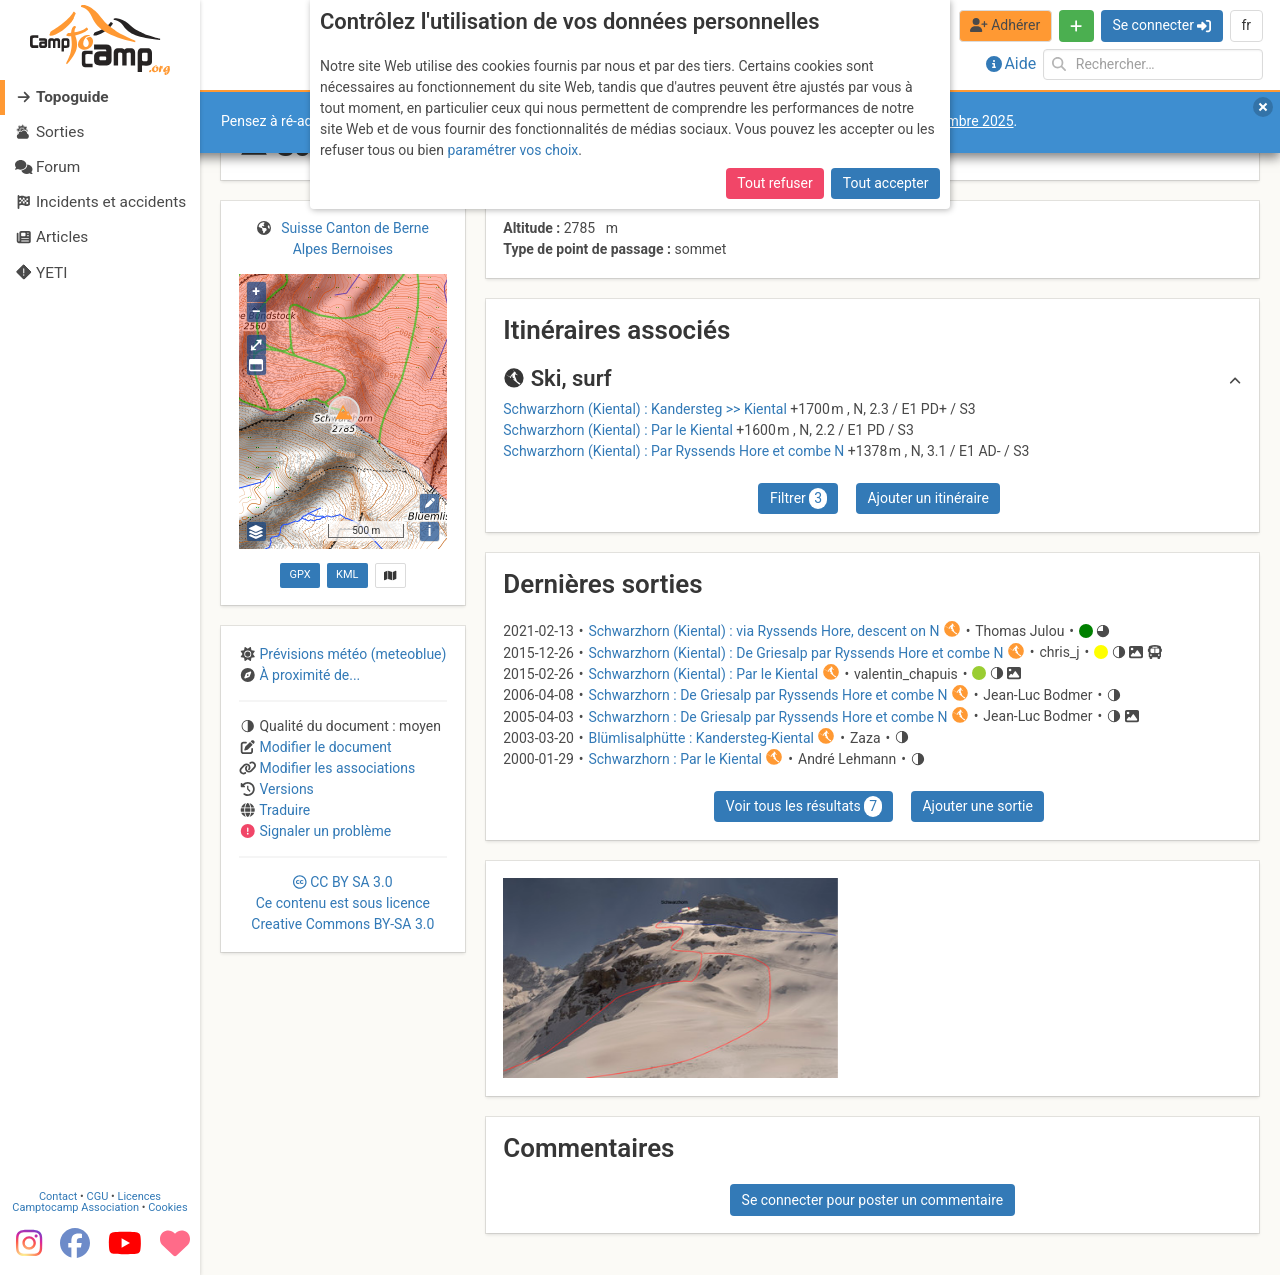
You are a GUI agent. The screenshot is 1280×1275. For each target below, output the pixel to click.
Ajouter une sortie (977, 806)
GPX (299, 574)
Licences (139, 1197)
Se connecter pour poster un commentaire (873, 1200)
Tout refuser (774, 183)
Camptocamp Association (75, 1208)
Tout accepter (886, 183)
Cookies (167, 1208)
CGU (98, 1197)
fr (1246, 25)
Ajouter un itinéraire (927, 498)
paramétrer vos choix (512, 150)
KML (347, 574)
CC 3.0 (342, 903)
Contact (58, 1197)
